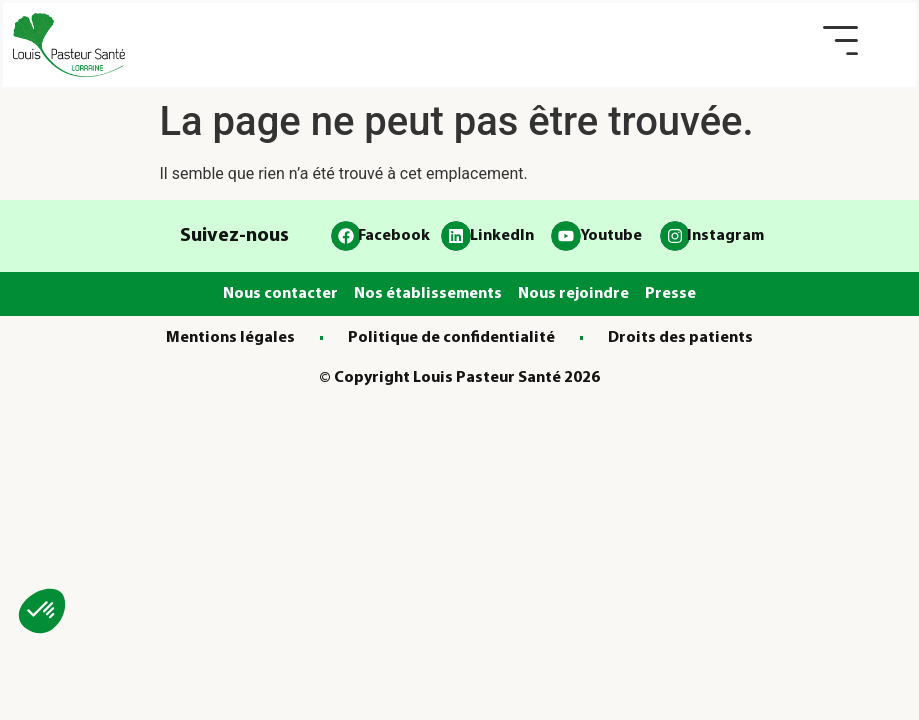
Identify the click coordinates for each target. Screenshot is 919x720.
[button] (840, 40)
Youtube (611, 236)
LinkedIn (502, 236)
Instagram (725, 236)
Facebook (394, 236)
